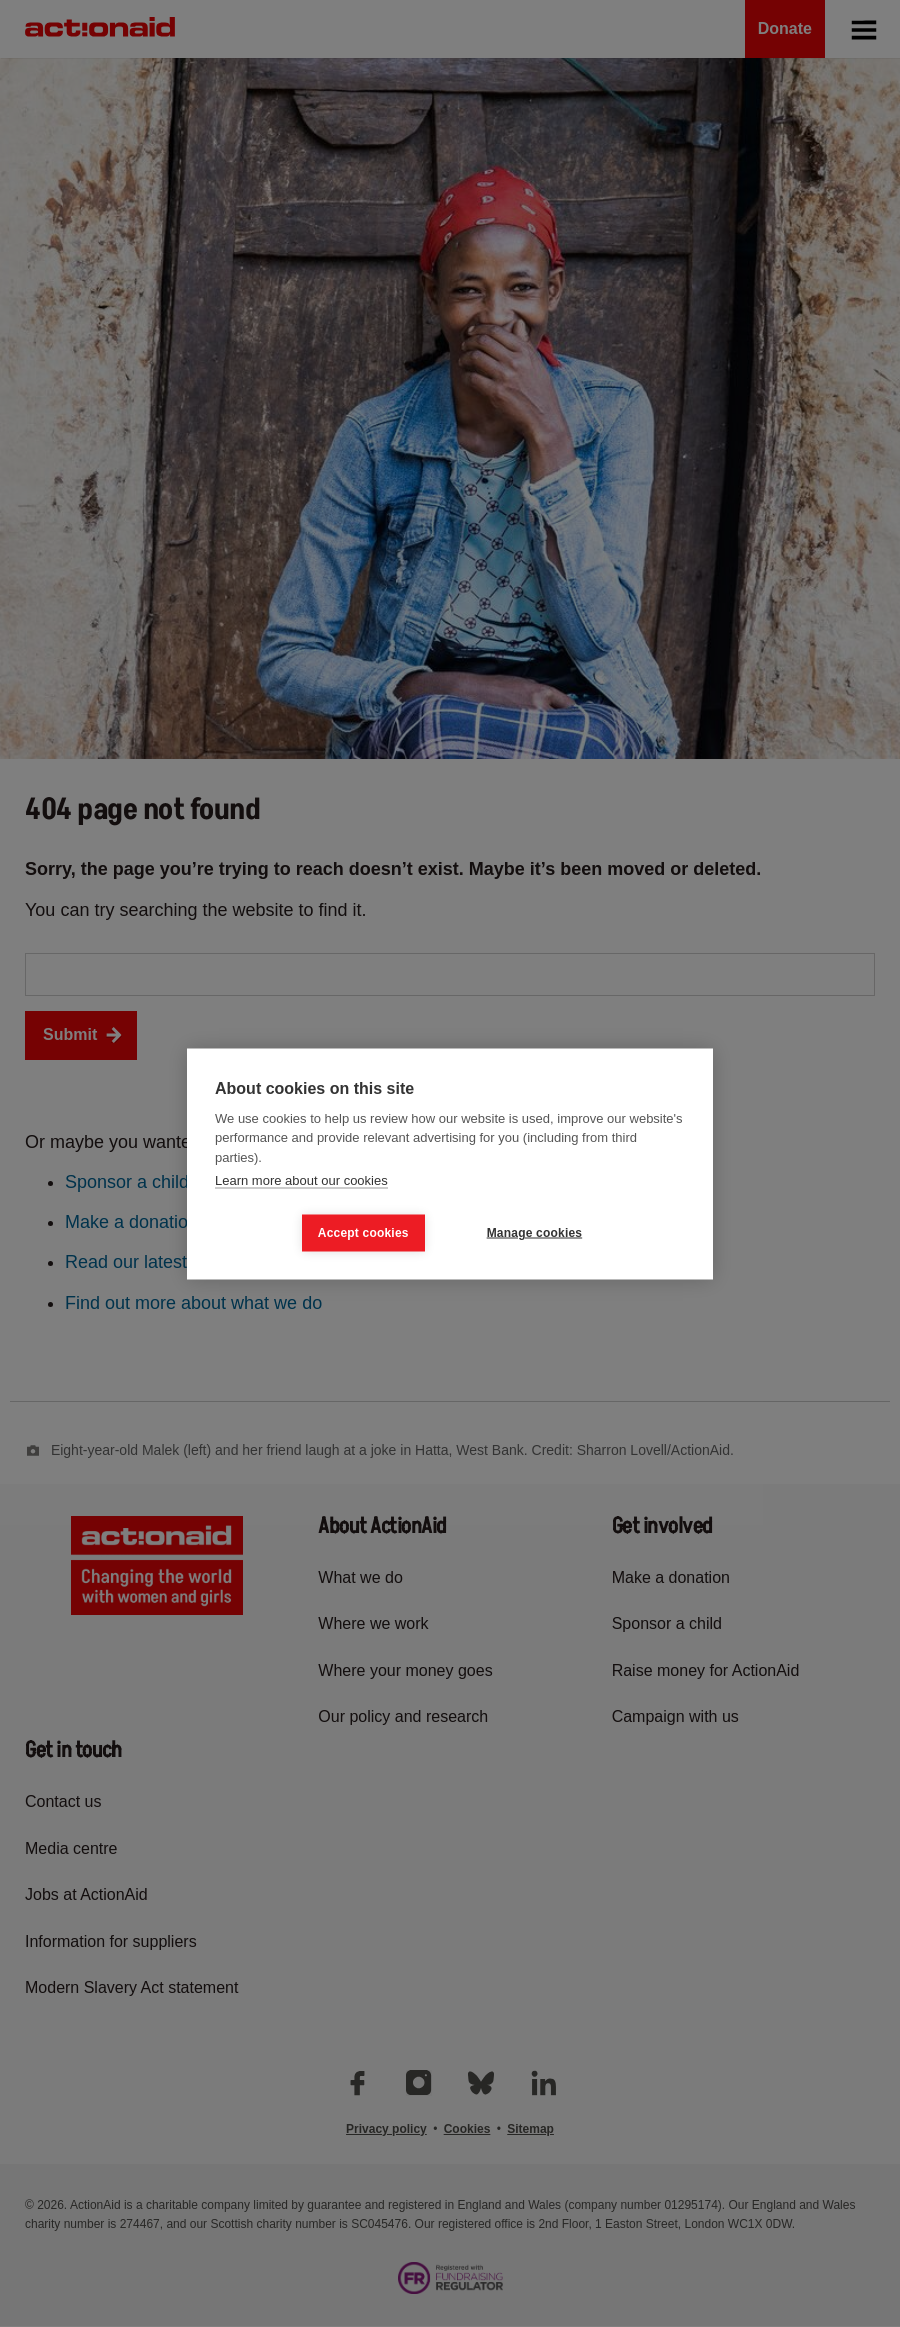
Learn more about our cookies (301, 1180)
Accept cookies (363, 1233)
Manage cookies (535, 1233)
